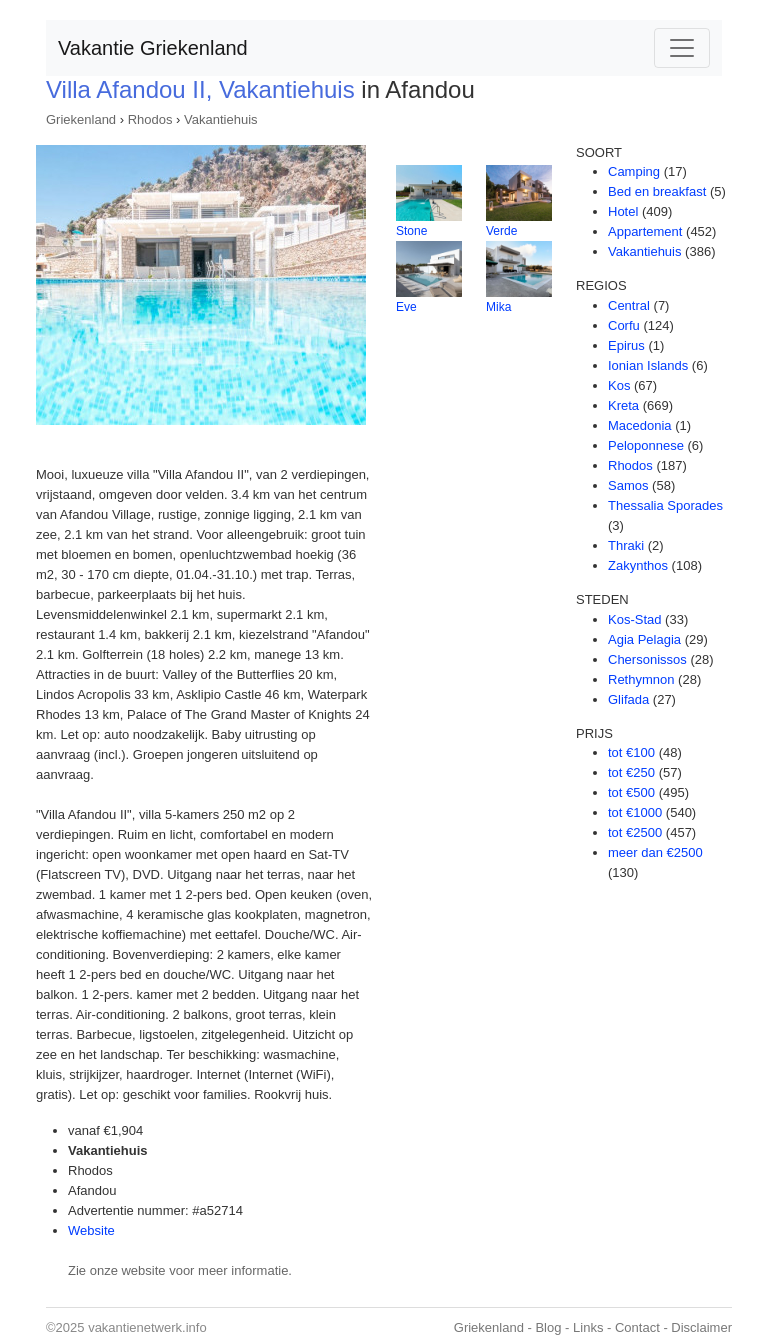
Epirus (626, 345)
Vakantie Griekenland (153, 48)
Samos (628, 485)
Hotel (623, 211)
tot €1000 (635, 812)
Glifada (628, 699)
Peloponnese (646, 445)
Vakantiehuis (220, 119)
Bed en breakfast (657, 191)
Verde (501, 231)
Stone (411, 231)
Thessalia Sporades (665, 505)
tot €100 (631, 752)
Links (588, 1327)
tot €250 (631, 772)
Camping (634, 171)
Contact (637, 1327)
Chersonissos (647, 659)
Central (629, 305)
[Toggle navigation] (682, 48)
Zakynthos (638, 565)
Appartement (645, 231)
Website (91, 1230)
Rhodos (150, 119)
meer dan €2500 (655, 852)
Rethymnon (641, 679)
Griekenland (81, 119)
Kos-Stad (634, 619)
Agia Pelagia (644, 639)
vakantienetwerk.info (147, 1327)
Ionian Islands (648, 365)
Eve (406, 307)
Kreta (623, 405)
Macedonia (640, 425)
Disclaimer (701, 1327)
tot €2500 (635, 832)
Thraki (626, 545)
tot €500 (631, 792)
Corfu (624, 325)
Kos (619, 385)
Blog (548, 1327)
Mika (498, 307)
